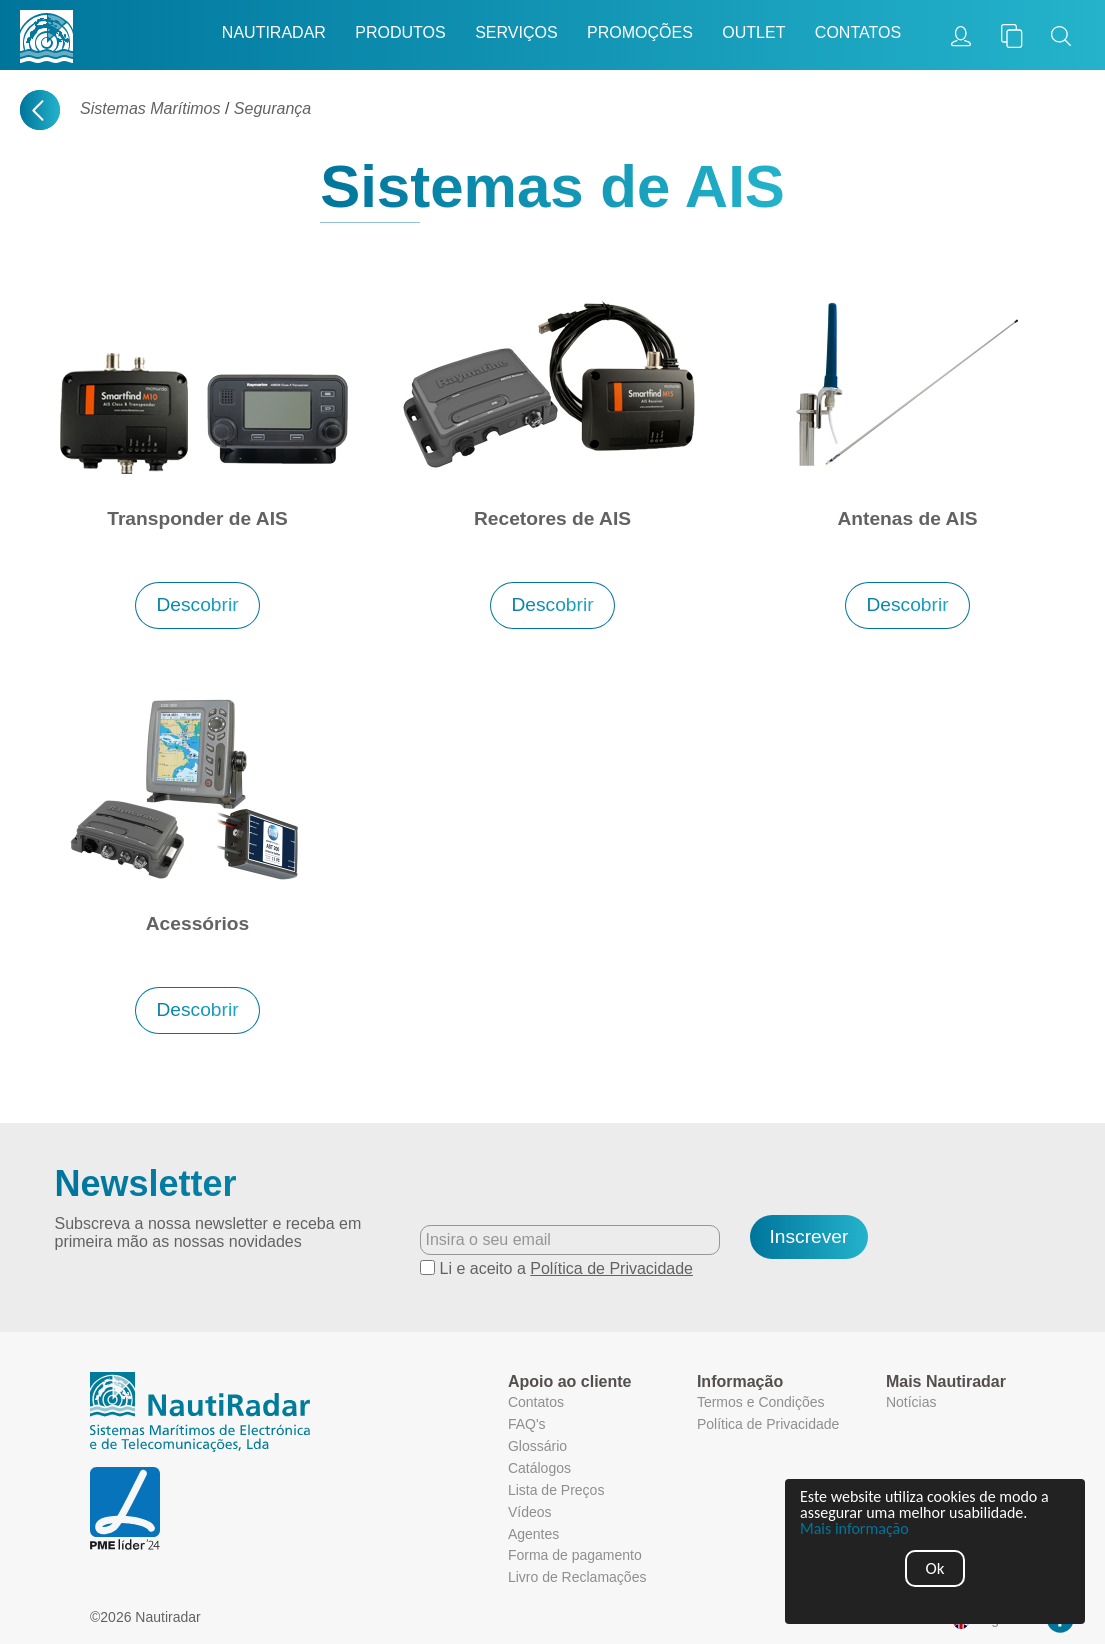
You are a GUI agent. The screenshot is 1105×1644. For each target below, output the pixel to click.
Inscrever (809, 1236)
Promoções (640, 32)
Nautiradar (274, 32)
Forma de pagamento (575, 1555)
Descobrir (197, 604)
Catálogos (539, 1468)
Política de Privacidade (611, 1268)
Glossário (537, 1446)
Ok (935, 1568)
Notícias (911, 1402)
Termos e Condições (761, 1402)
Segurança (272, 108)
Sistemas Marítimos (150, 108)
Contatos (858, 32)
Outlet (753, 32)
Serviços (516, 32)
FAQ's (527, 1424)
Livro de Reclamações (577, 1577)
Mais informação (854, 1529)
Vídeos (530, 1512)
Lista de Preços (556, 1490)
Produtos (400, 32)
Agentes (533, 1534)
